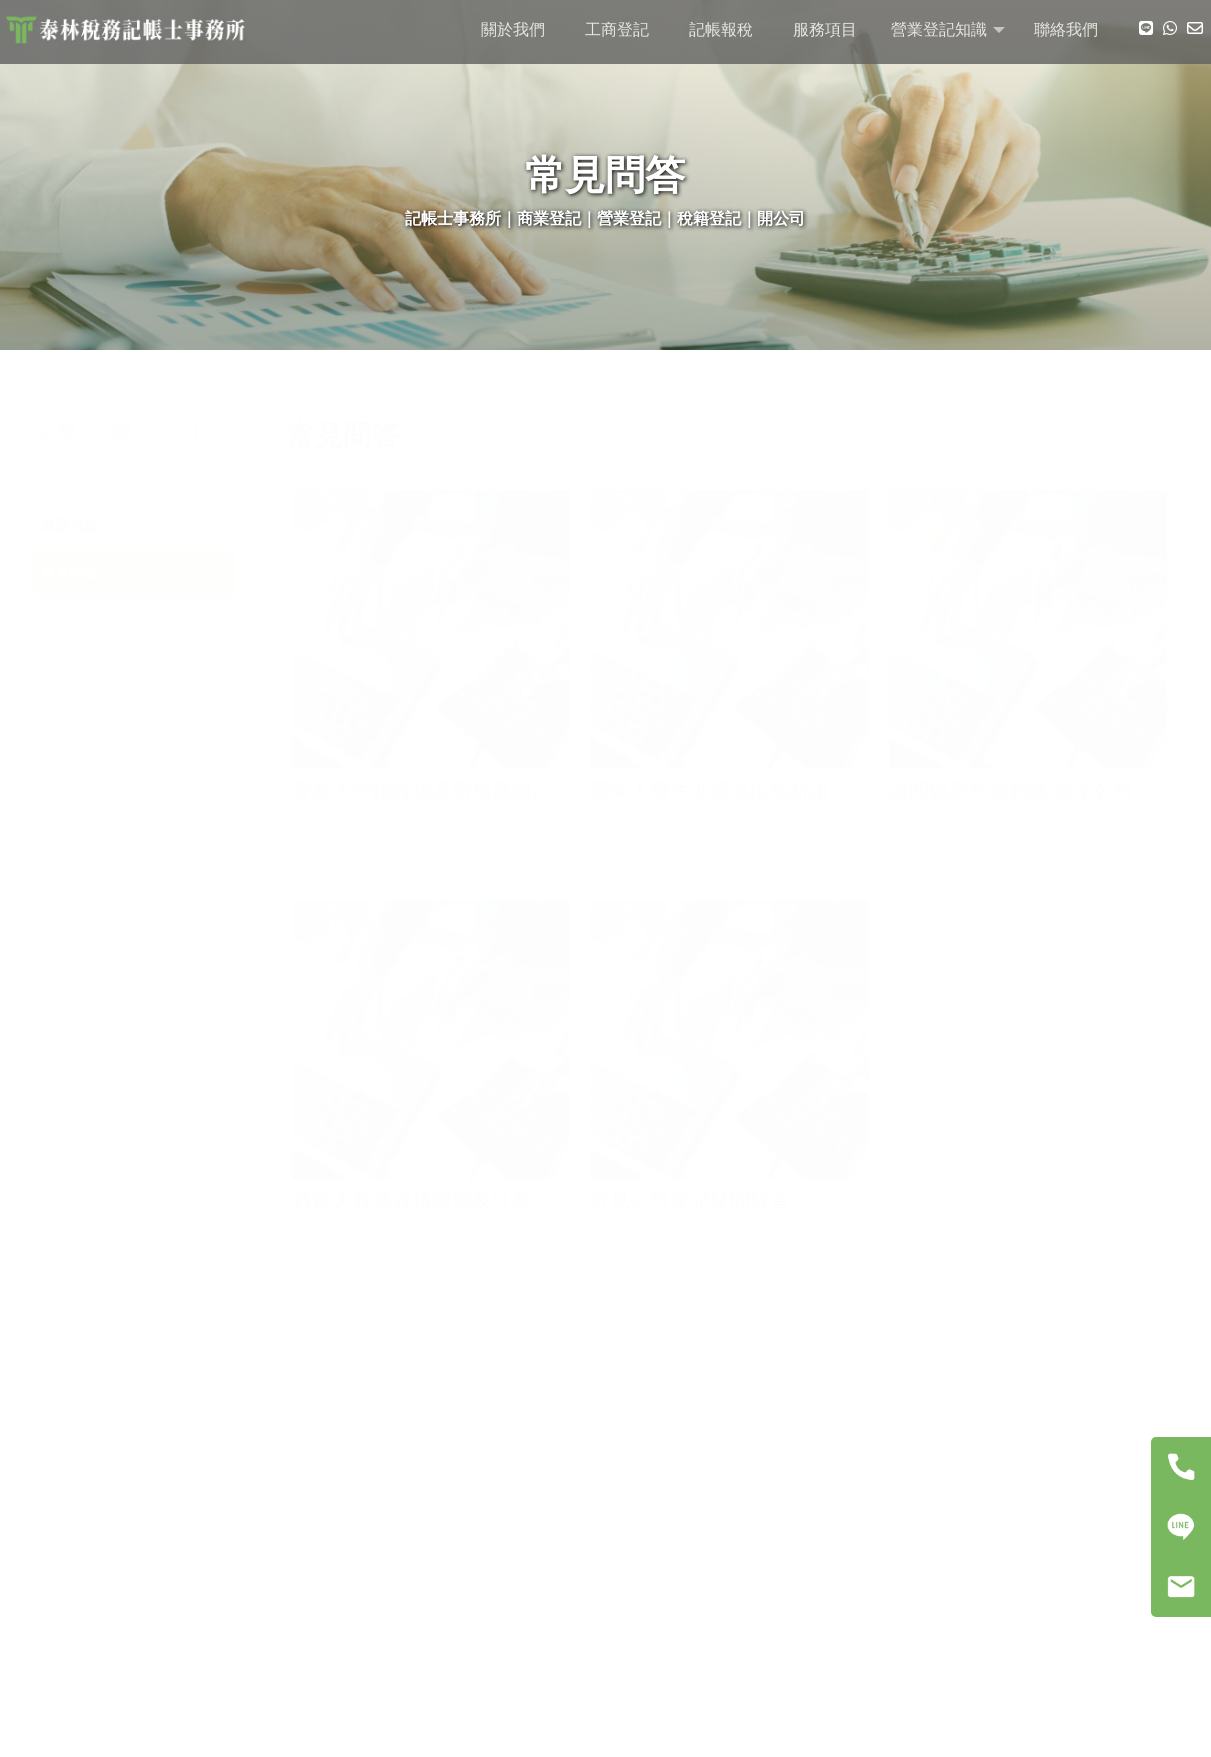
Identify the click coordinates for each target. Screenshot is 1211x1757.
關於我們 (513, 29)
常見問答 (78, 573)
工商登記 (617, 29)
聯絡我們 (1066, 29)
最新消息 (78, 525)
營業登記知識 (939, 29)
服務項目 (825, 29)
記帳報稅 (721, 29)
